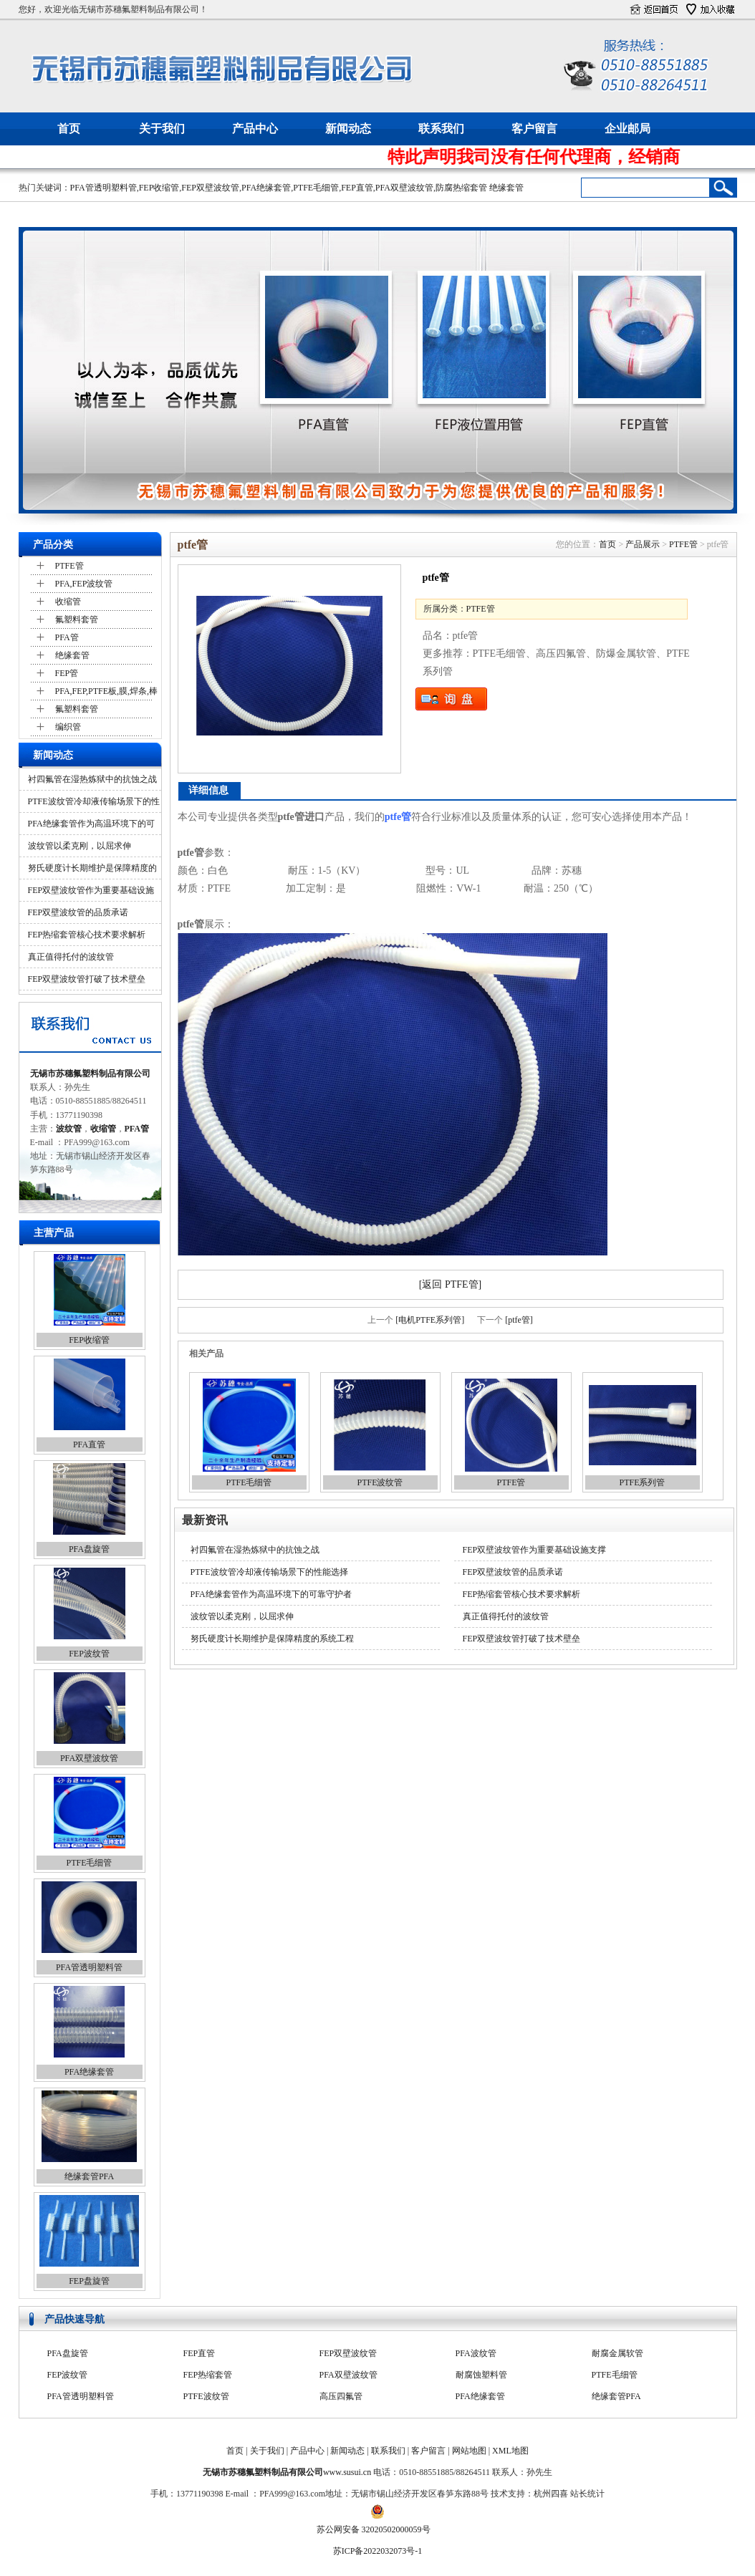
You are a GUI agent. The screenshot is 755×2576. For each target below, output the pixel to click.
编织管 (68, 727)
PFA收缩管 (339, 2353)
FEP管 (67, 673)
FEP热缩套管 (208, 2396)
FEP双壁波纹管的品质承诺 (78, 912)
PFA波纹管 (476, 2375)
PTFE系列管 (642, 1482)
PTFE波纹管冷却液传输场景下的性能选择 (269, 1572)
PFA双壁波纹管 (404, 188)
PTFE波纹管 (380, 1482)
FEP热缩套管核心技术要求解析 (87, 935)
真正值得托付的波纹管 (71, 957)
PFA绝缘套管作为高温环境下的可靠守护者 (271, 1594)
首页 (68, 128)
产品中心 (255, 128)
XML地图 (510, 2451)
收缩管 (68, 602)
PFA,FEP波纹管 (84, 584)
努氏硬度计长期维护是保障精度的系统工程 (272, 1639)
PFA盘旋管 (89, 1549)
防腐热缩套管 (461, 188)
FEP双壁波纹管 (210, 188)
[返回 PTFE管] (450, 1284)
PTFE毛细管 (316, 188)
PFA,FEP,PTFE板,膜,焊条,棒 (106, 691)
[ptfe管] (519, 1320)
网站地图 (469, 2451)
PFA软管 (608, 2353)
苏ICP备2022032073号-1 (378, 2551)
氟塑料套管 (76, 619)
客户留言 (534, 128)
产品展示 (642, 544)
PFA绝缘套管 (266, 188)
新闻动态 (348, 128)
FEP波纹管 (89, 1654)
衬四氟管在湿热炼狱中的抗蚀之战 (92, 779)
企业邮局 (627, 128)
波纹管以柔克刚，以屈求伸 (79, 846)
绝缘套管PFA (89, 2176)
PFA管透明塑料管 (103, 188)
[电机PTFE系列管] (429, 1320)
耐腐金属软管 (617, 2375)
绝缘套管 (506, 188)
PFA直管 (89, 1444)
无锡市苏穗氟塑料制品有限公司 (90, 1073)
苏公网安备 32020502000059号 (374, 2529)
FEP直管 (357, 188)
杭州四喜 (551, 2494)
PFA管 (67, 637)
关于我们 (162, 128)
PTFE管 (69, 566)
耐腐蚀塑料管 (481, 2396)
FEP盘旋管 (89, 2281)
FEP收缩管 (159, 188)
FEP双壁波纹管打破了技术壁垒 (87, 979)
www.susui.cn (347, 2472)
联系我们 (441, 128)
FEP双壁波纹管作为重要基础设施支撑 (535, 1550)
